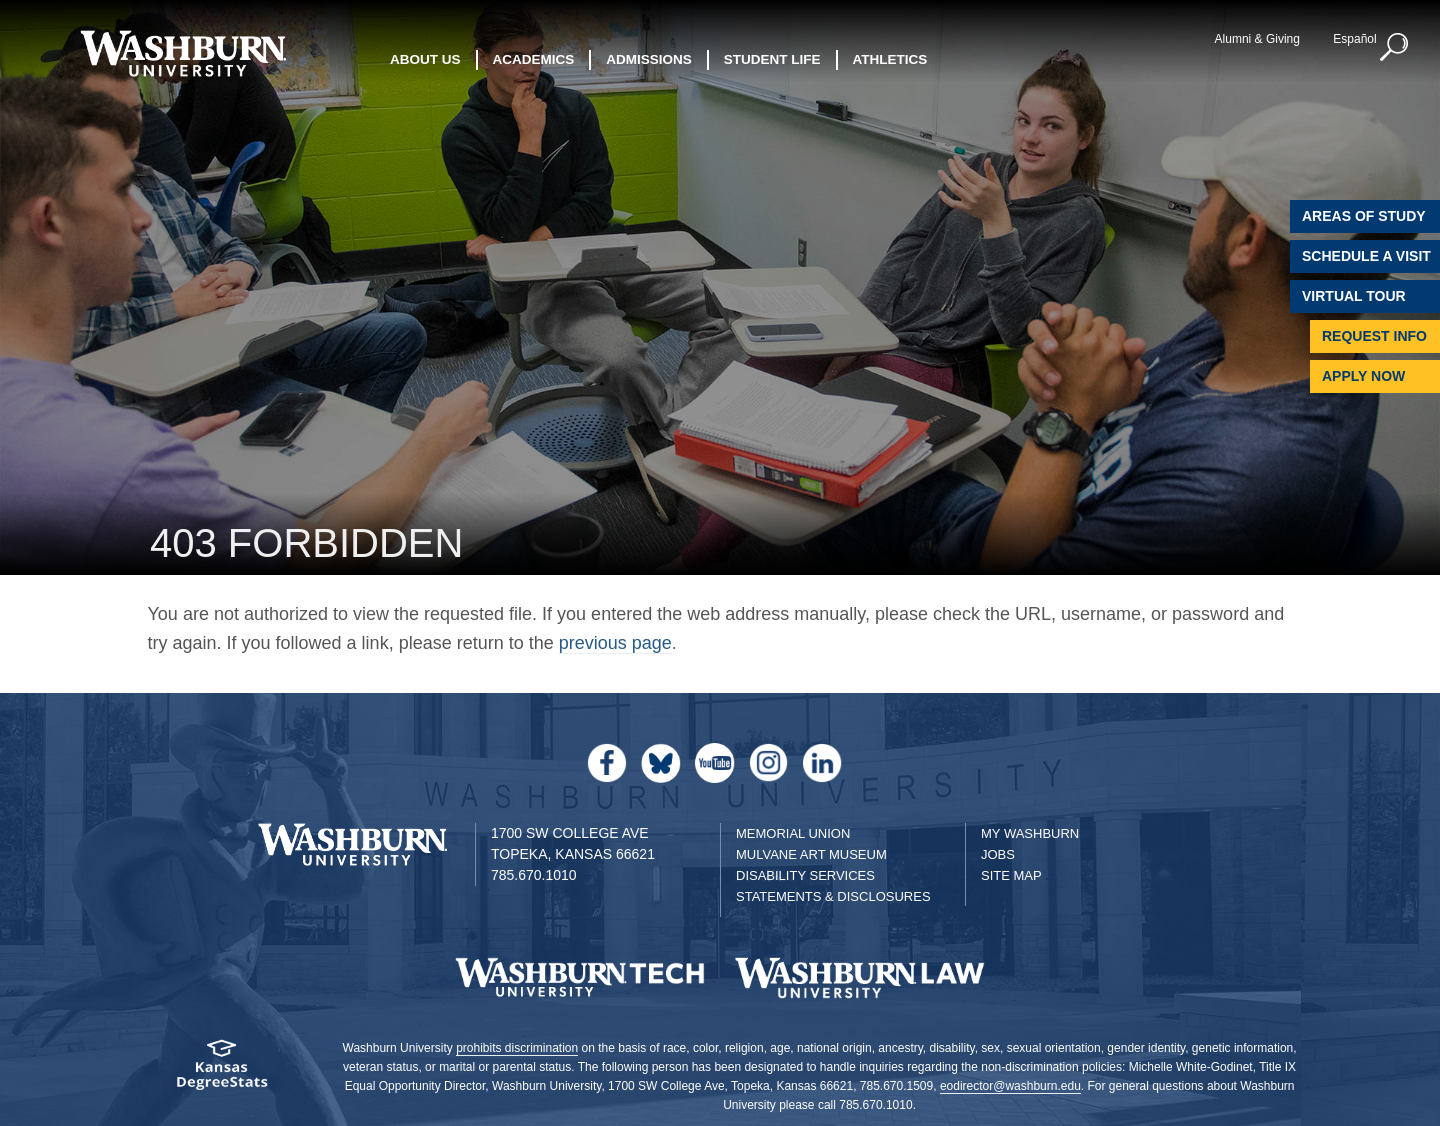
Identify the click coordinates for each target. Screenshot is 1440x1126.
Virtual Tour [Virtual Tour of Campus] (1354, 296)
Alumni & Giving (1257, 39)
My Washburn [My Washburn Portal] (1030, 833)
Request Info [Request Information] (1374, 336)
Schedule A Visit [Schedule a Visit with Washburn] (1366, 256)
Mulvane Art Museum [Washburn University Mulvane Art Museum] (811, 854)
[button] (1395, 48)
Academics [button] (534, 59)
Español (1354, 39)
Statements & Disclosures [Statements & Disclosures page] (833, 896)
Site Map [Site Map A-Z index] (1011, 875)
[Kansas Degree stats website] (222, 1071)
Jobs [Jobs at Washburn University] (998, 854)
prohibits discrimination (517, 1048)
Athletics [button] (890, 59)
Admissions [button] (649, 59)
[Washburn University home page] (182, 53)
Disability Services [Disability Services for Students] (805, 875)
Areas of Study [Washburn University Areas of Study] (1364, 216)
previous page (615, 643)
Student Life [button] (772, 59)
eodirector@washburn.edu (1010, 1086)
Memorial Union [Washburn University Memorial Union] (793, 833)
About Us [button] (425, 59)
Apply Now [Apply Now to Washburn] (1363, 376)
